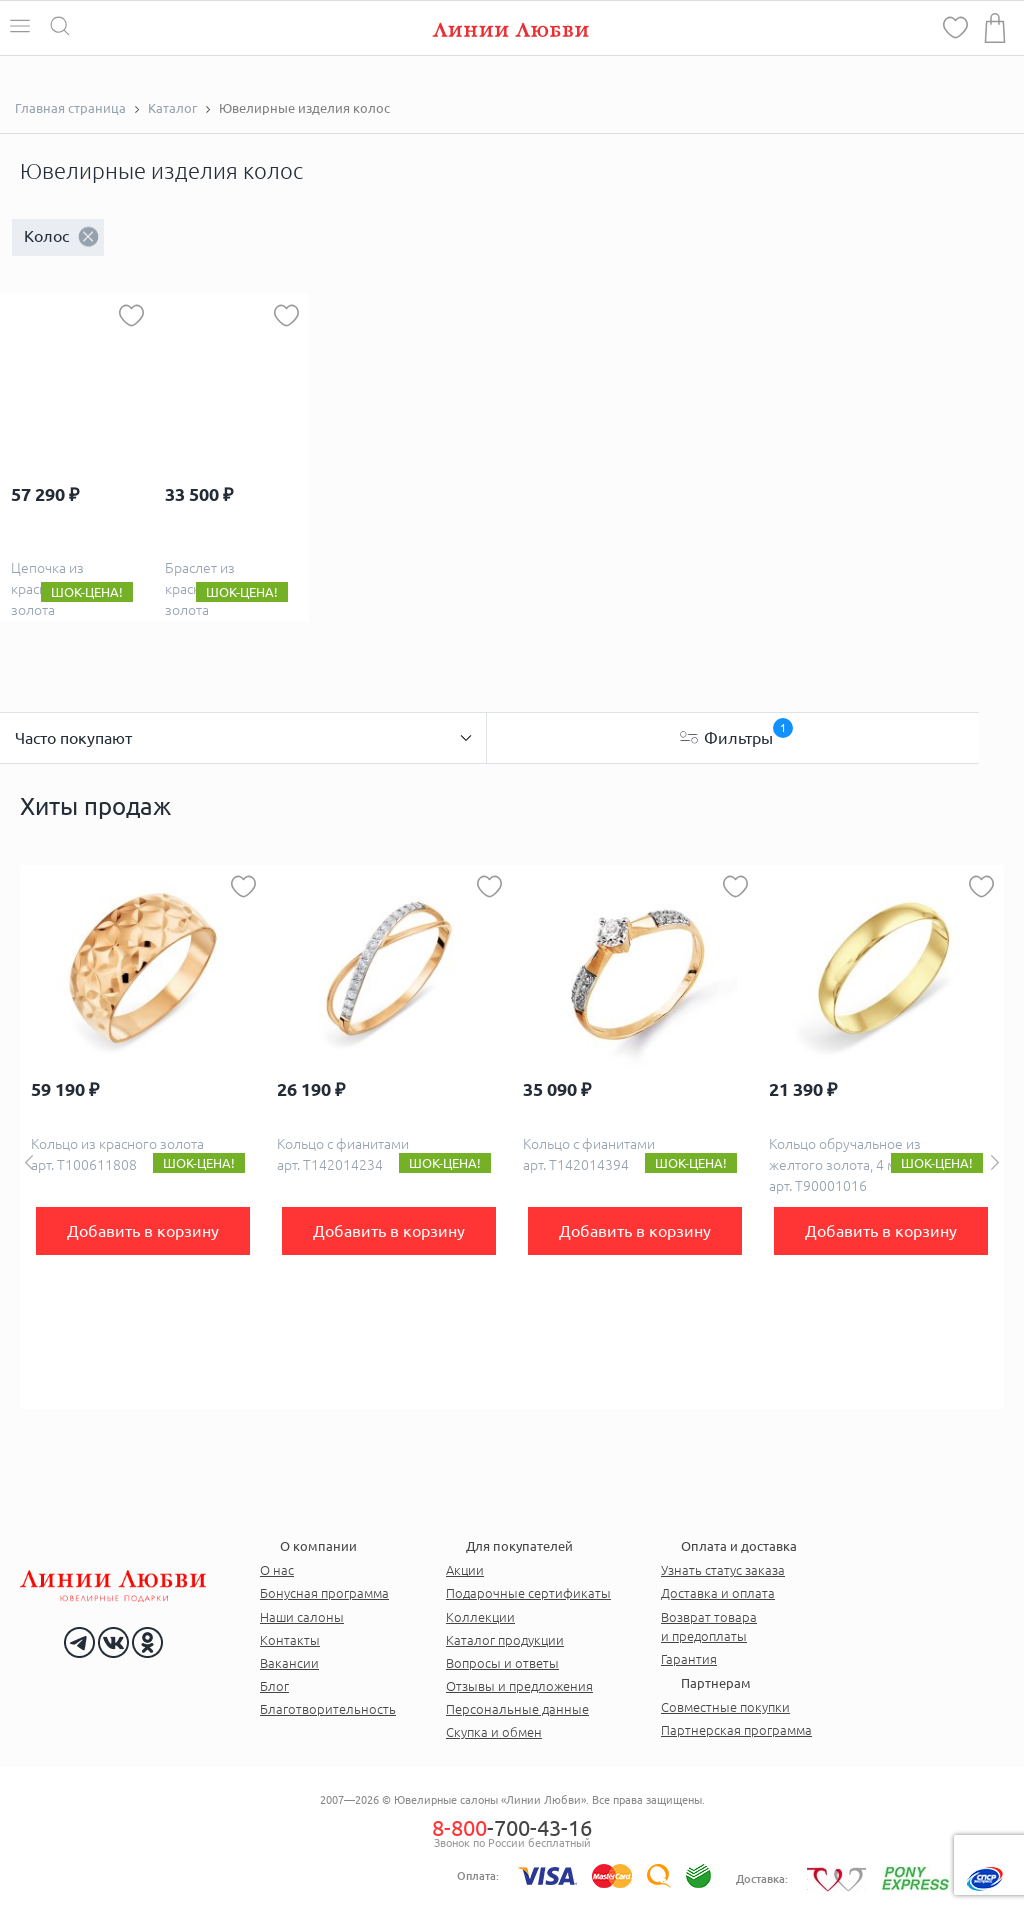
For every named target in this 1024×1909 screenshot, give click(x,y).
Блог (274, 1686)
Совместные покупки (725, 1707)
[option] (143, 1137)
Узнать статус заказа (723, 1570)
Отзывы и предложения (519, 1686)
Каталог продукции (505, 1640)
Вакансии (289, 1663)
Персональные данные (517, 1709)
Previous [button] (29, 1162)
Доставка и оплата (718, 1593)
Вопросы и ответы (502, 1663)
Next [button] (995, 1162)
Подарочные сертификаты (528, 1593)
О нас (277, 1570)
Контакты (290, 1640)
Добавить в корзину (143, 1231)
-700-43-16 (512, 1827)
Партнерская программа (736, 1730)
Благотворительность (328, 1709)
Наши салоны (302, 1617)
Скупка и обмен (494, 1732)
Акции (465, 1570)
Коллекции (480, 1617)
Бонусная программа (324, 1593)
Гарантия (689, 1659)
